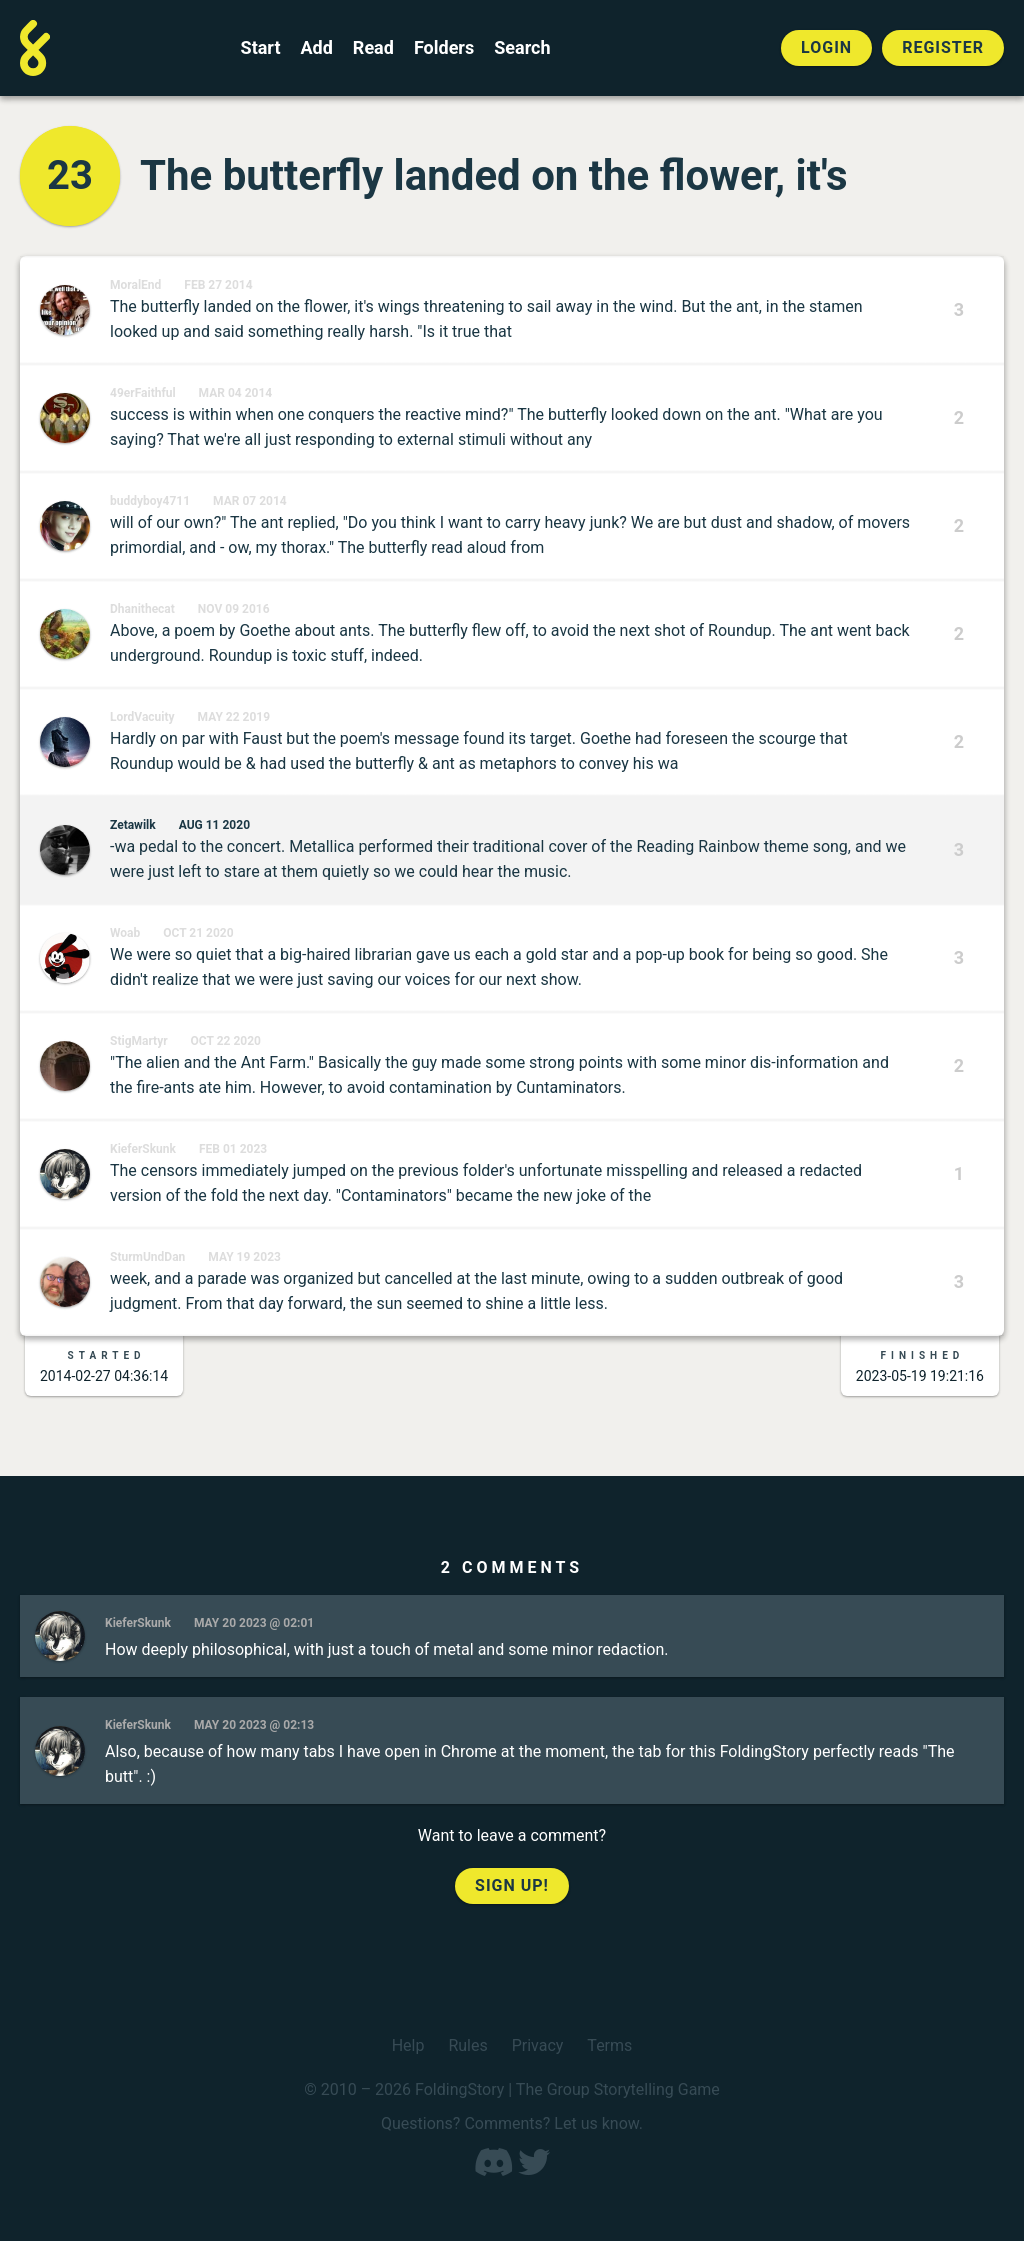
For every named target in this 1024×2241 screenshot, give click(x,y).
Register (943, 47)
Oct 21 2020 (198, 933)
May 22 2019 (234, 717)
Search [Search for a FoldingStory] (522, 48)
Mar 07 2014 (250, 501)
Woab (125, 933)
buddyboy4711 (150, 501)
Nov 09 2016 (234, 609)
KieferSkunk (143, 1149)
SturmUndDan (147, 1257)
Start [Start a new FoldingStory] (261, 48)
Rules (467, 2045)
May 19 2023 (244, 1257)
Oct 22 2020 (226, 1041)
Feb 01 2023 (233, 1149)
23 (70, 175)
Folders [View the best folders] (444, 48)
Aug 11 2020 (214, 825)
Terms (609, 2045)
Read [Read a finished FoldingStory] (373, 48)
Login (826, 47)
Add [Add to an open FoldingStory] (316, 48)
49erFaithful (143, 393)
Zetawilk (133, 825)
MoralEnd (135, 285)
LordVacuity (142, 717)
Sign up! (512, 1885)
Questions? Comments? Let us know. (512, 2123)
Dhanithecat (142, 609)
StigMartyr (139, 1041)
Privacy (538, 2045)
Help (408, 2045)
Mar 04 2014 (236, 393)
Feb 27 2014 (218, 285)
